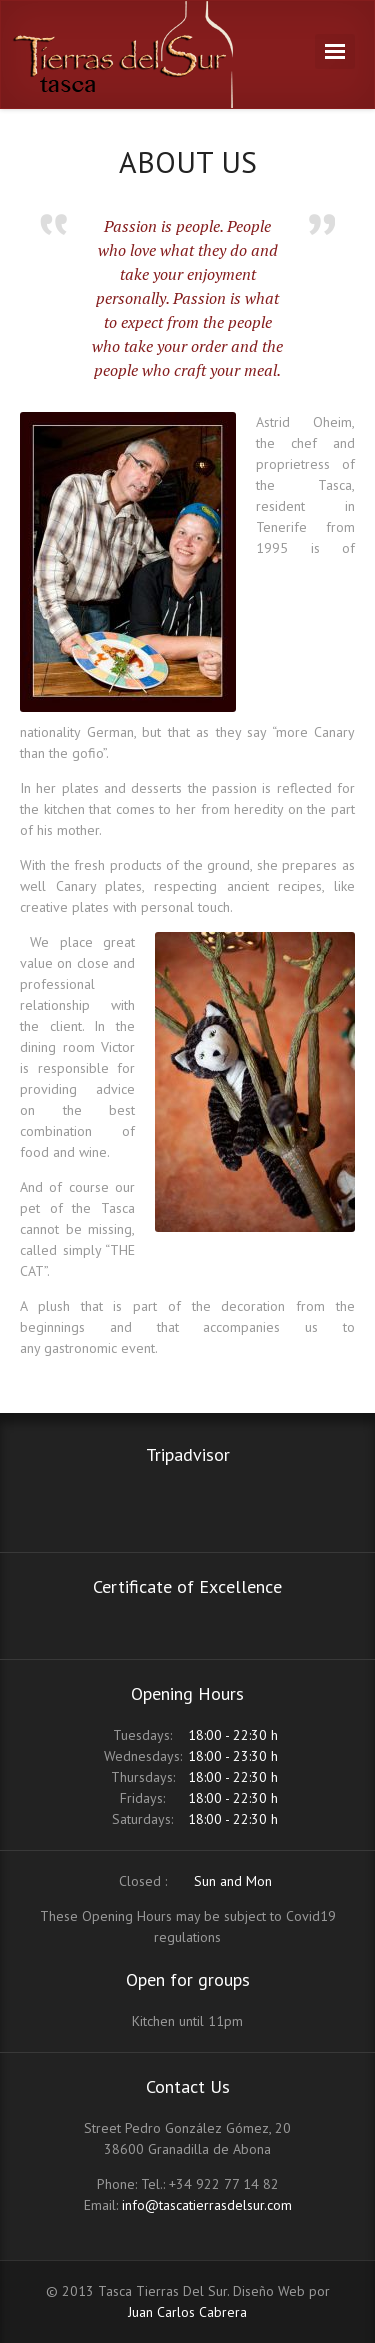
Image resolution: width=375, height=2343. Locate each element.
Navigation (335, 51)
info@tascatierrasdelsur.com (207, 2205)
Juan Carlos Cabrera (187, 2312)
